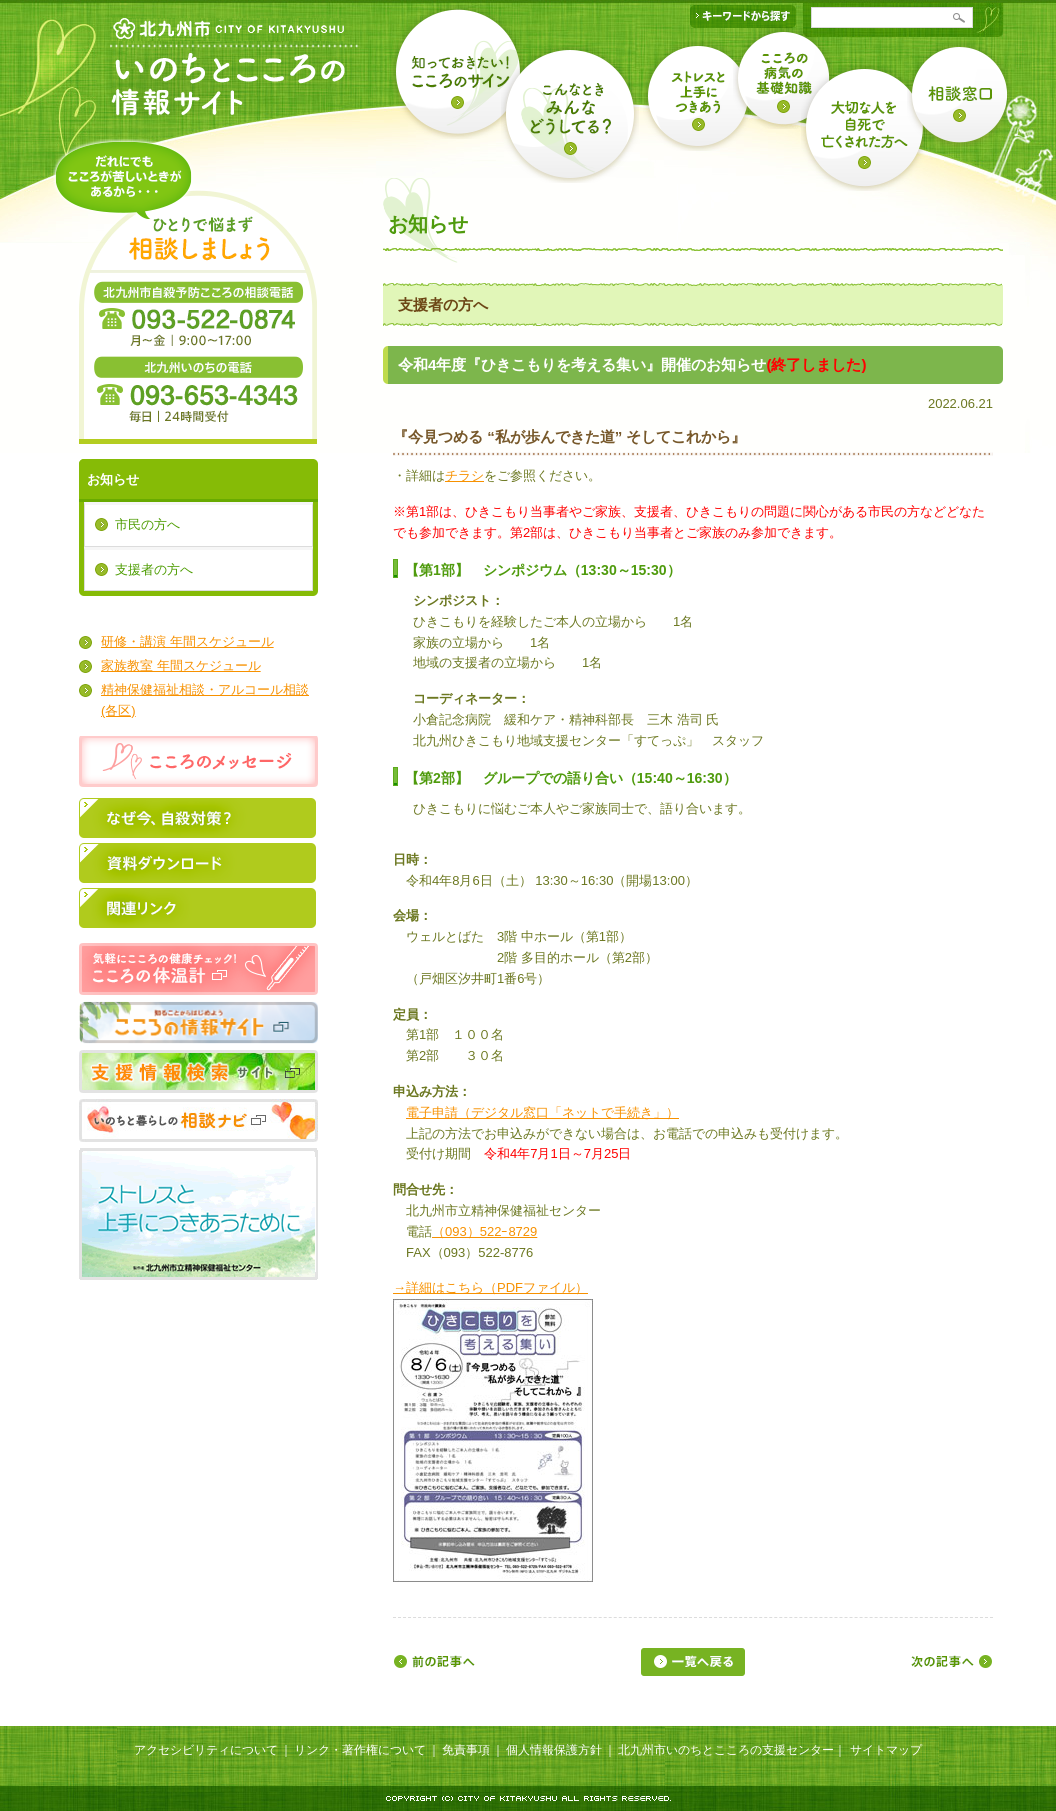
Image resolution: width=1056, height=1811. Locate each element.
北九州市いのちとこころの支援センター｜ (732, 1750)
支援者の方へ (154, 569)
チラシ (464, 475)
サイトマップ (886, 1750)
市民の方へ (147, 524)
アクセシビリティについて (206, 1750)
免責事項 (466, 1750)
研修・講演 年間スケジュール (187, 641)
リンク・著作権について (360, 1750)
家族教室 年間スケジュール (181, 665)
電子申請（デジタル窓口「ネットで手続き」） (542, 1112)
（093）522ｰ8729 (484, 1231)
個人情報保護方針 (554, 1750)
